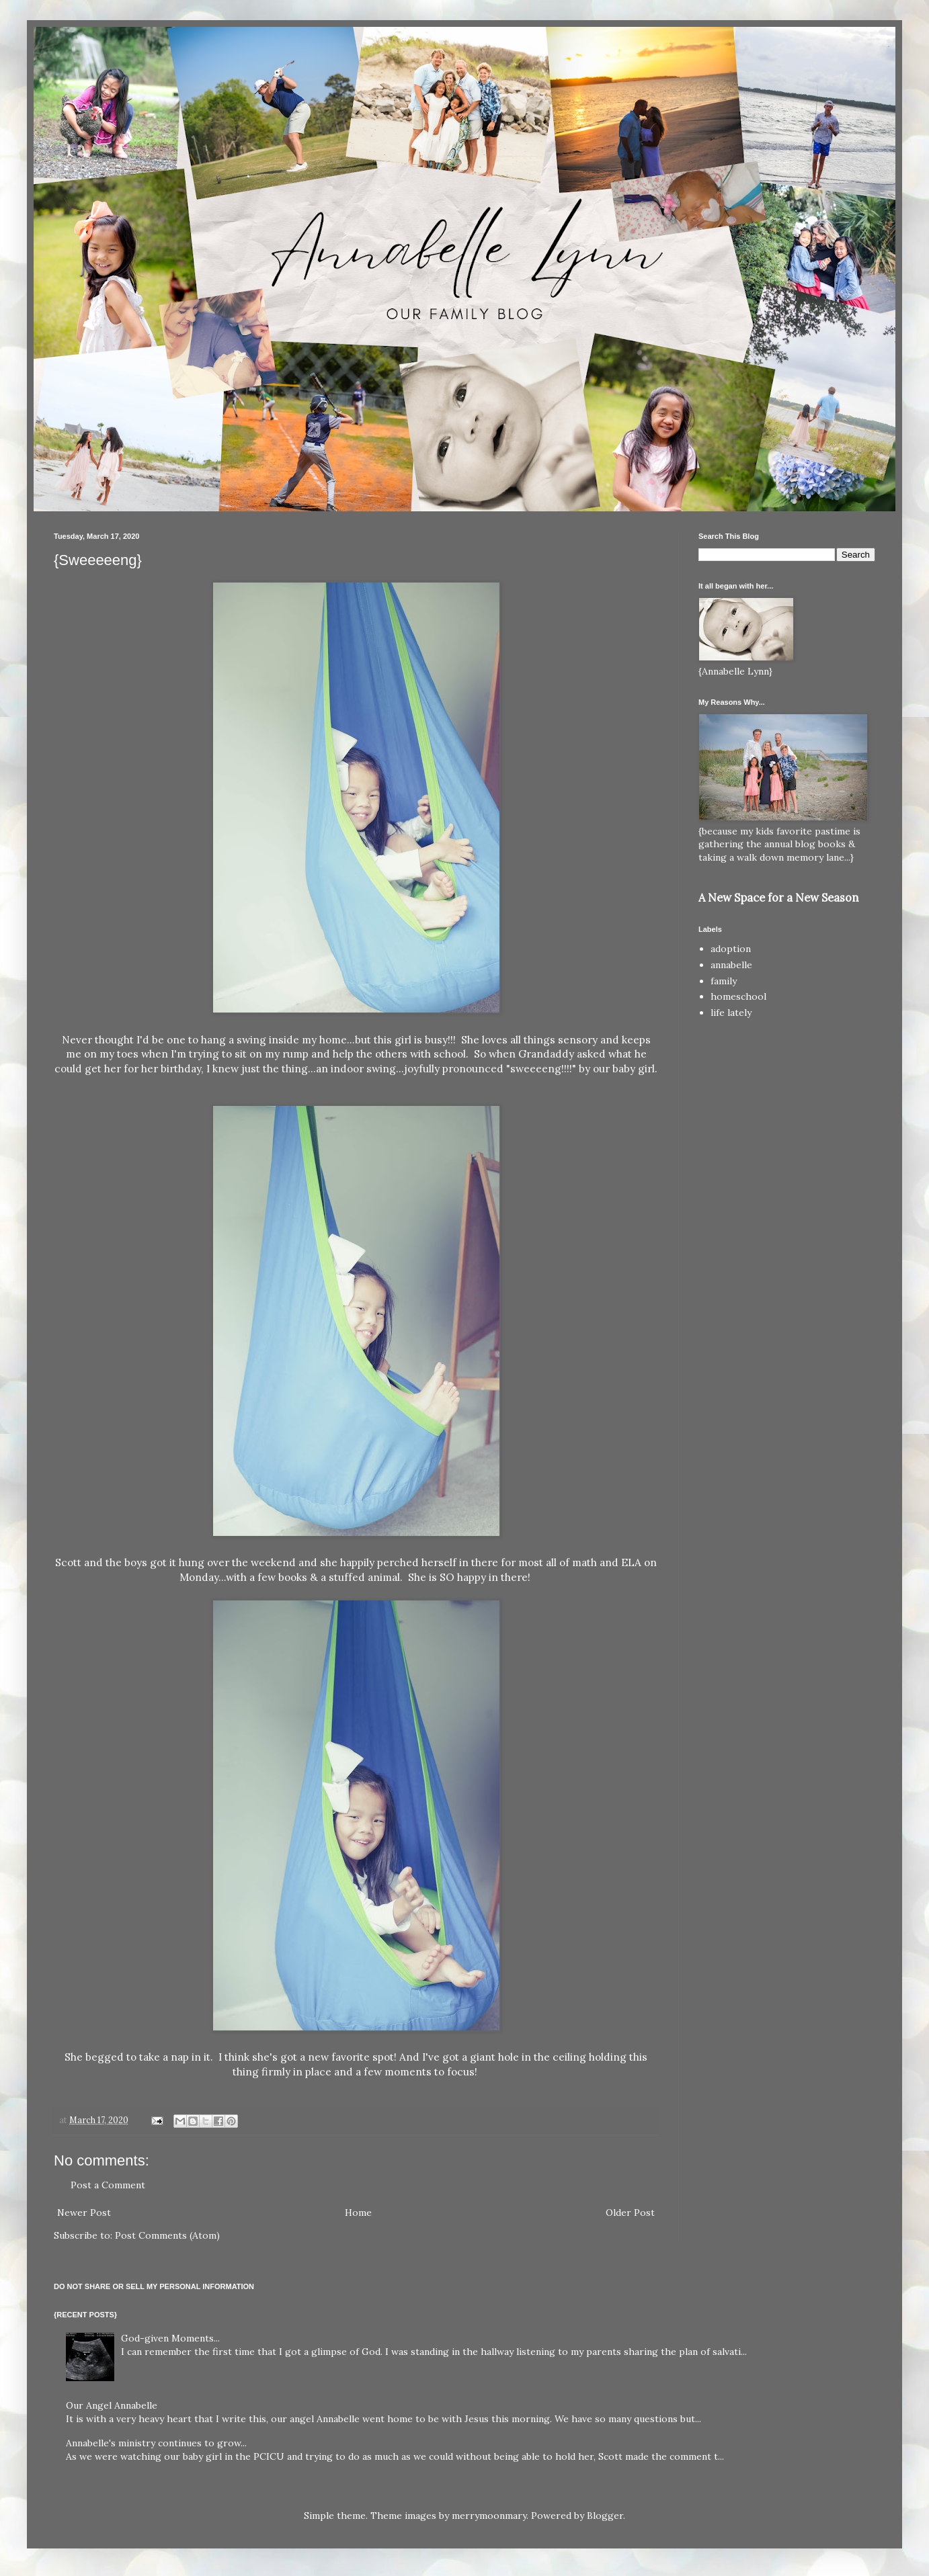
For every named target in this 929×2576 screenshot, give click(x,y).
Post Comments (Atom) (167, 2235)
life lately (731, 1012)
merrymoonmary (489, 2515)
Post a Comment (108, 2185)
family (724, 981)
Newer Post (84, 2212)
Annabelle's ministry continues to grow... (156, 2443)
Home (358, 2212)
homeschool (738, 996)
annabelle (731, 965)
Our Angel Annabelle (111, 2405)
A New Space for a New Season (778, 897)
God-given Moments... (170, 2338)
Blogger (605, 2515)
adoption (731, 949)
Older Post (630, 2212)
